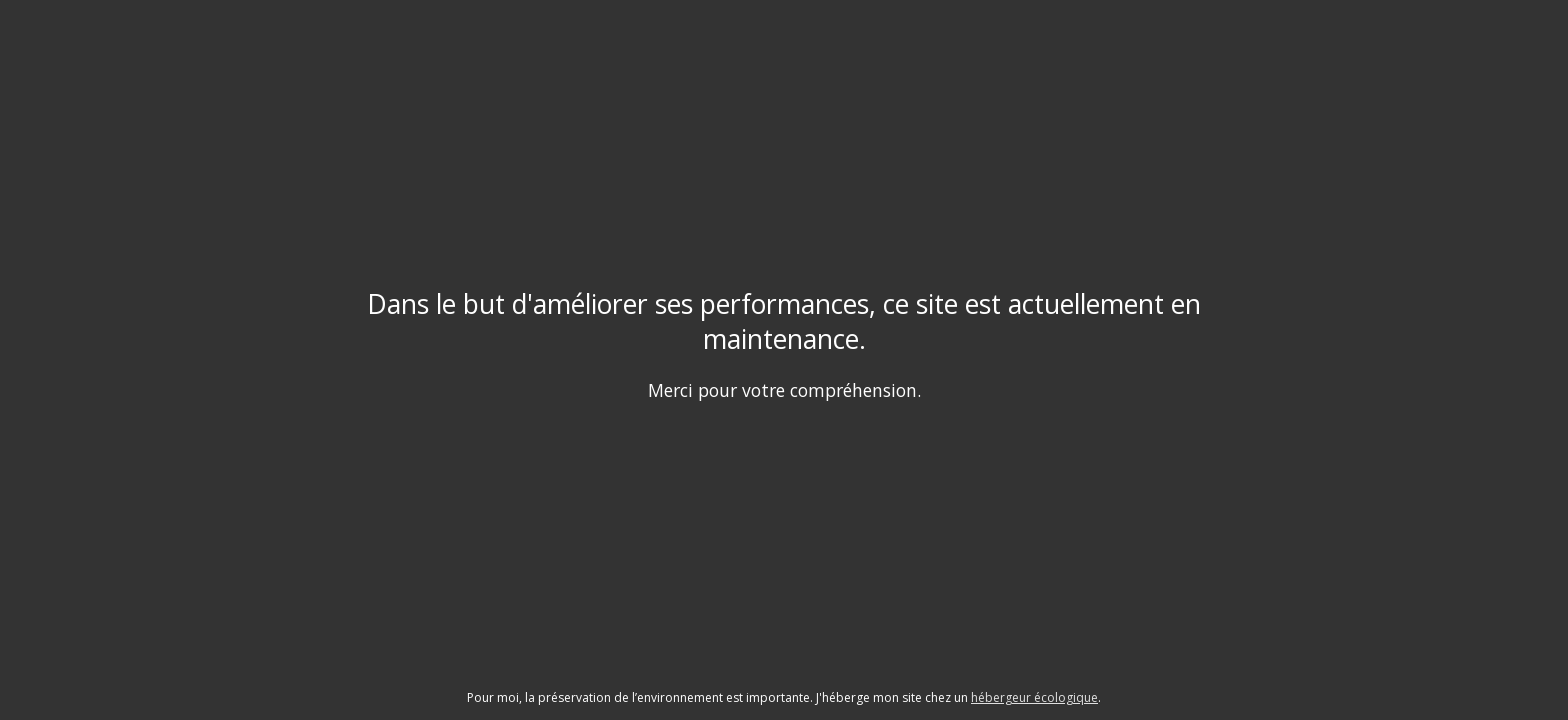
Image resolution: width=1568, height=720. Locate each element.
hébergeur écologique (1034, 697)
